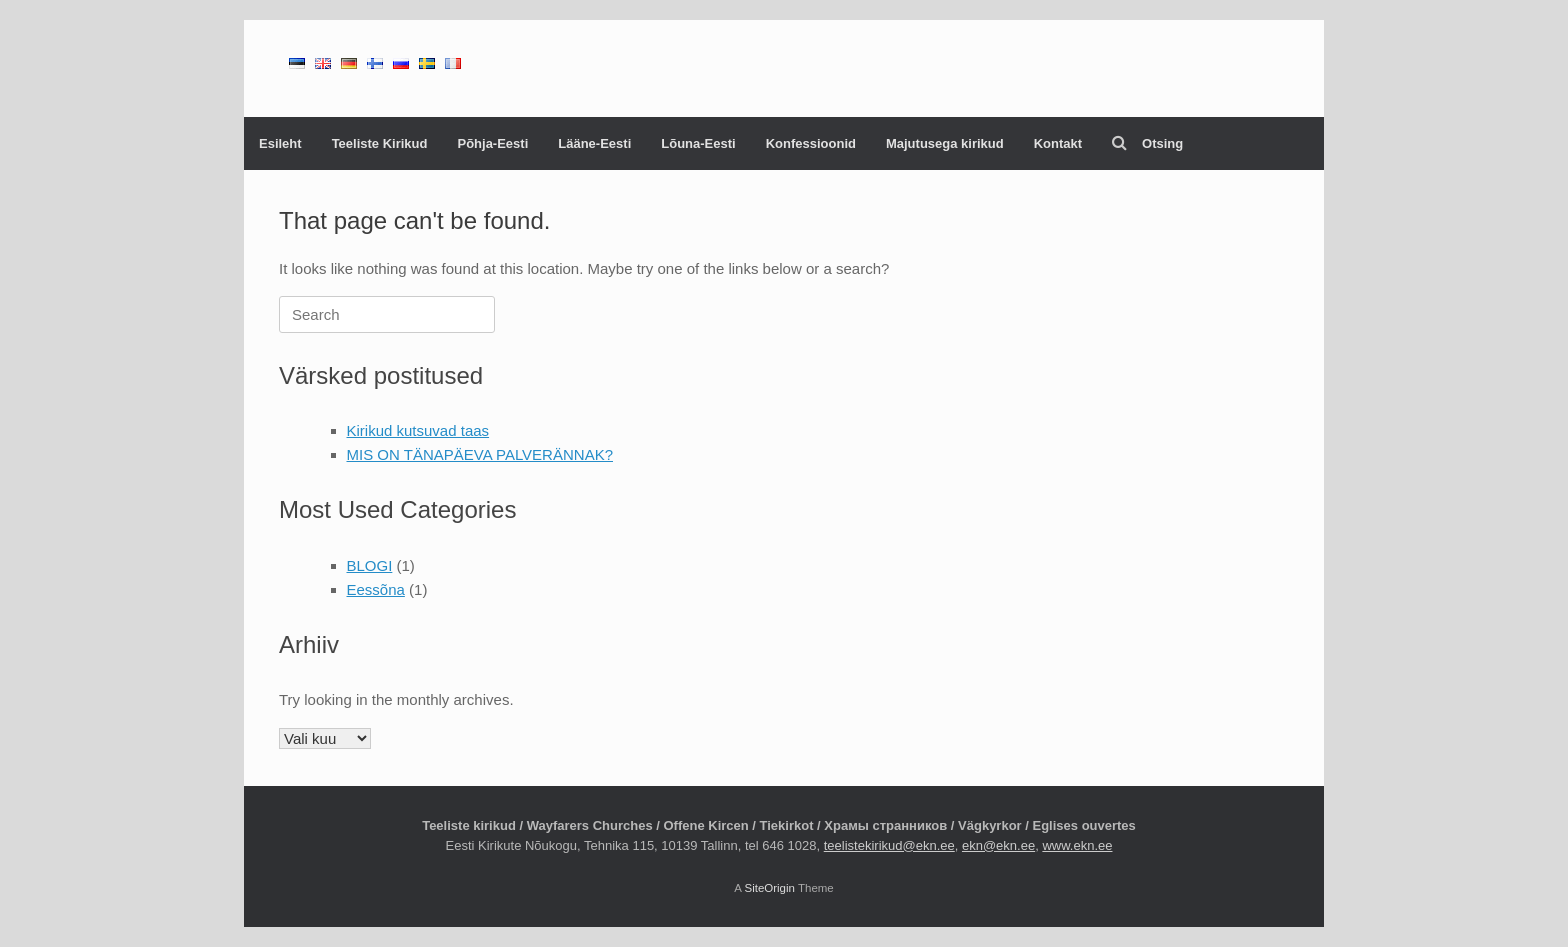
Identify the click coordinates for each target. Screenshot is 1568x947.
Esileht (280, 143)
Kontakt (1058, 143)
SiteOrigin (769, 888)
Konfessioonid (811, 143)
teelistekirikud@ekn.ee (889, 845)
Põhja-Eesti (492, 143)
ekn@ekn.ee (998, 845)
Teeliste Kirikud (380, 143)
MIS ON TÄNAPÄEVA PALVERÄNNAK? (480, 454)
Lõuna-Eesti (698, 143)
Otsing (1147, 143)
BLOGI (370, 565)
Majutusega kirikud (945, 143)
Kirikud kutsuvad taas (418, 430)
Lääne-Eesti (594, 143)
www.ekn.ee (1077, 845)
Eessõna (376, 589)
